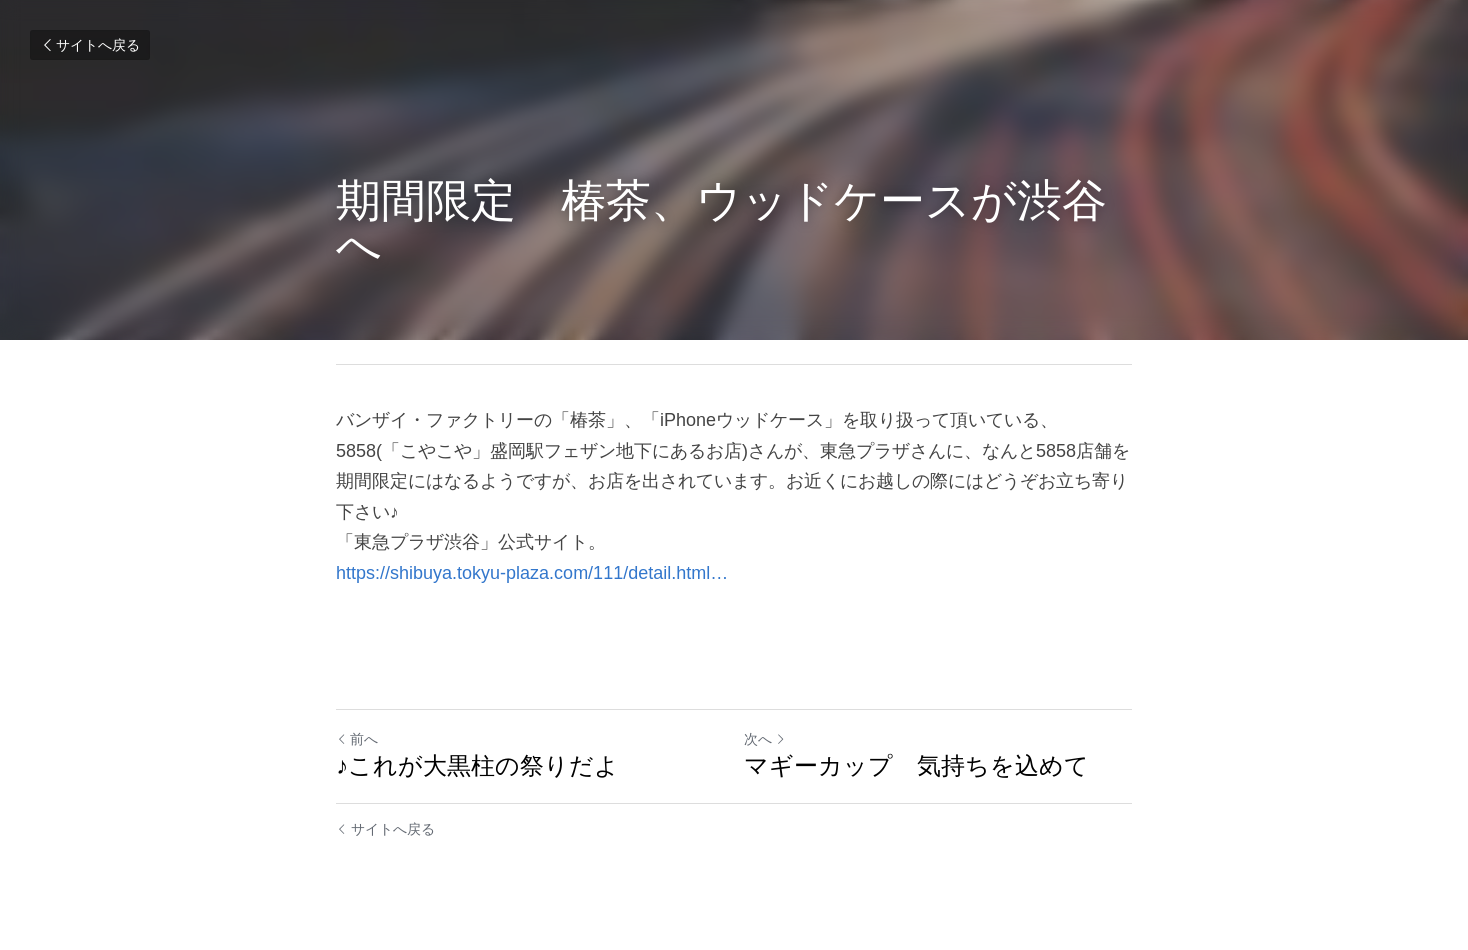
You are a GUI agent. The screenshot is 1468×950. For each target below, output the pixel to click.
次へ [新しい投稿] (765, 739)
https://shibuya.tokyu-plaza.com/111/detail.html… (532, 573)
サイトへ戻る (90, 45)
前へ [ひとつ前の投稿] (357, 739)
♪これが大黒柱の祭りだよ (477, 765)
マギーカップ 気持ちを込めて (916, 765)
